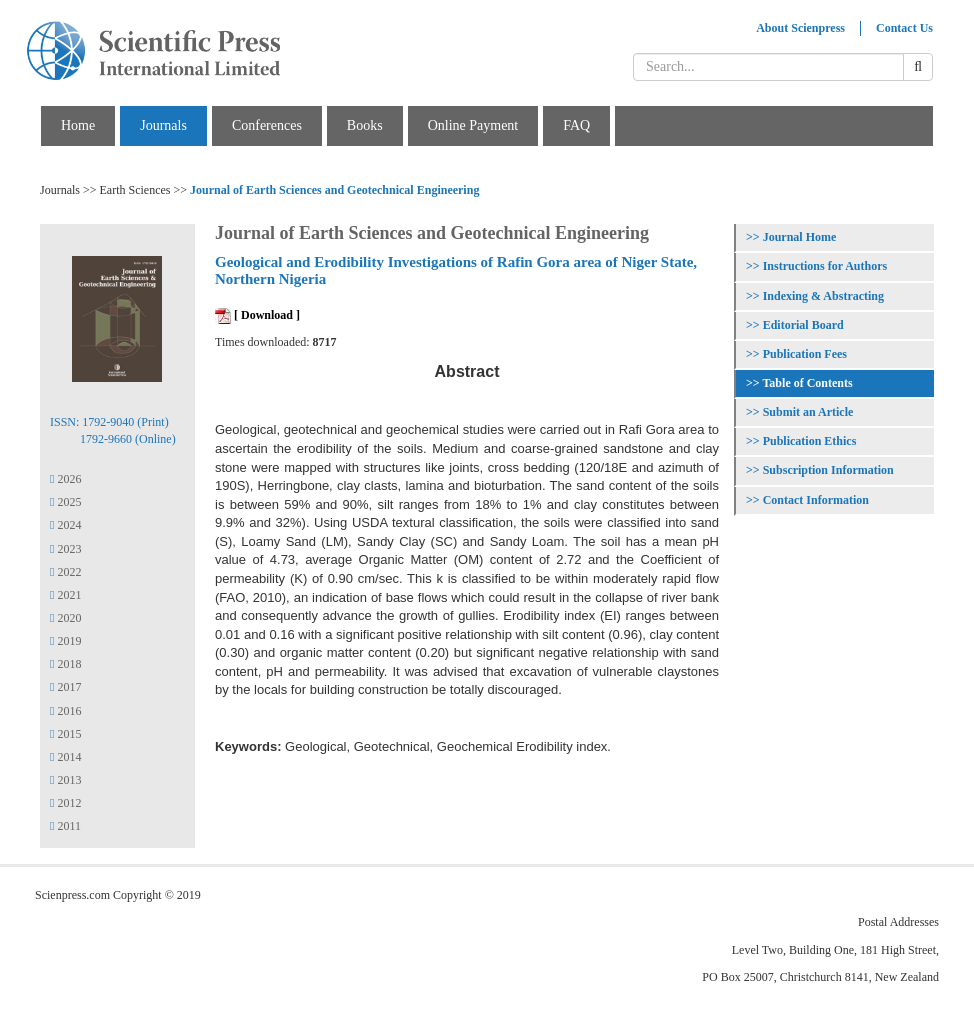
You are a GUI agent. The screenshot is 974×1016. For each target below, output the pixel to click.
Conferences (267, 125)
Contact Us (904, 28)
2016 (65, 711)
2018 (65, 664)
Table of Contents (807, 383)
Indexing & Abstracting (823, 296)
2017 (65, 687)
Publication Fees (805, 354)
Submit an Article (808, 412)
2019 (65, 641)
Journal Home (800, 237)
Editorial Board (803, 325)
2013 (65, 780)
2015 (65, 734)
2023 (65, 549)
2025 (65, 502)
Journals (163, 125)
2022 (65, 572)
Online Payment (473, 125)
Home (78, 125)
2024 (65, 525)
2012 (65, 803)
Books (365, 125)
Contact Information (816, 500)
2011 (65, 826)
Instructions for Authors (825, 266)
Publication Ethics (810, 441)
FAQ (576, 125)
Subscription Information (828, 470)
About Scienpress (800, 28)
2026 (65, 479)
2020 (65, 618)
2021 (65, 595)
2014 (65, 757)
